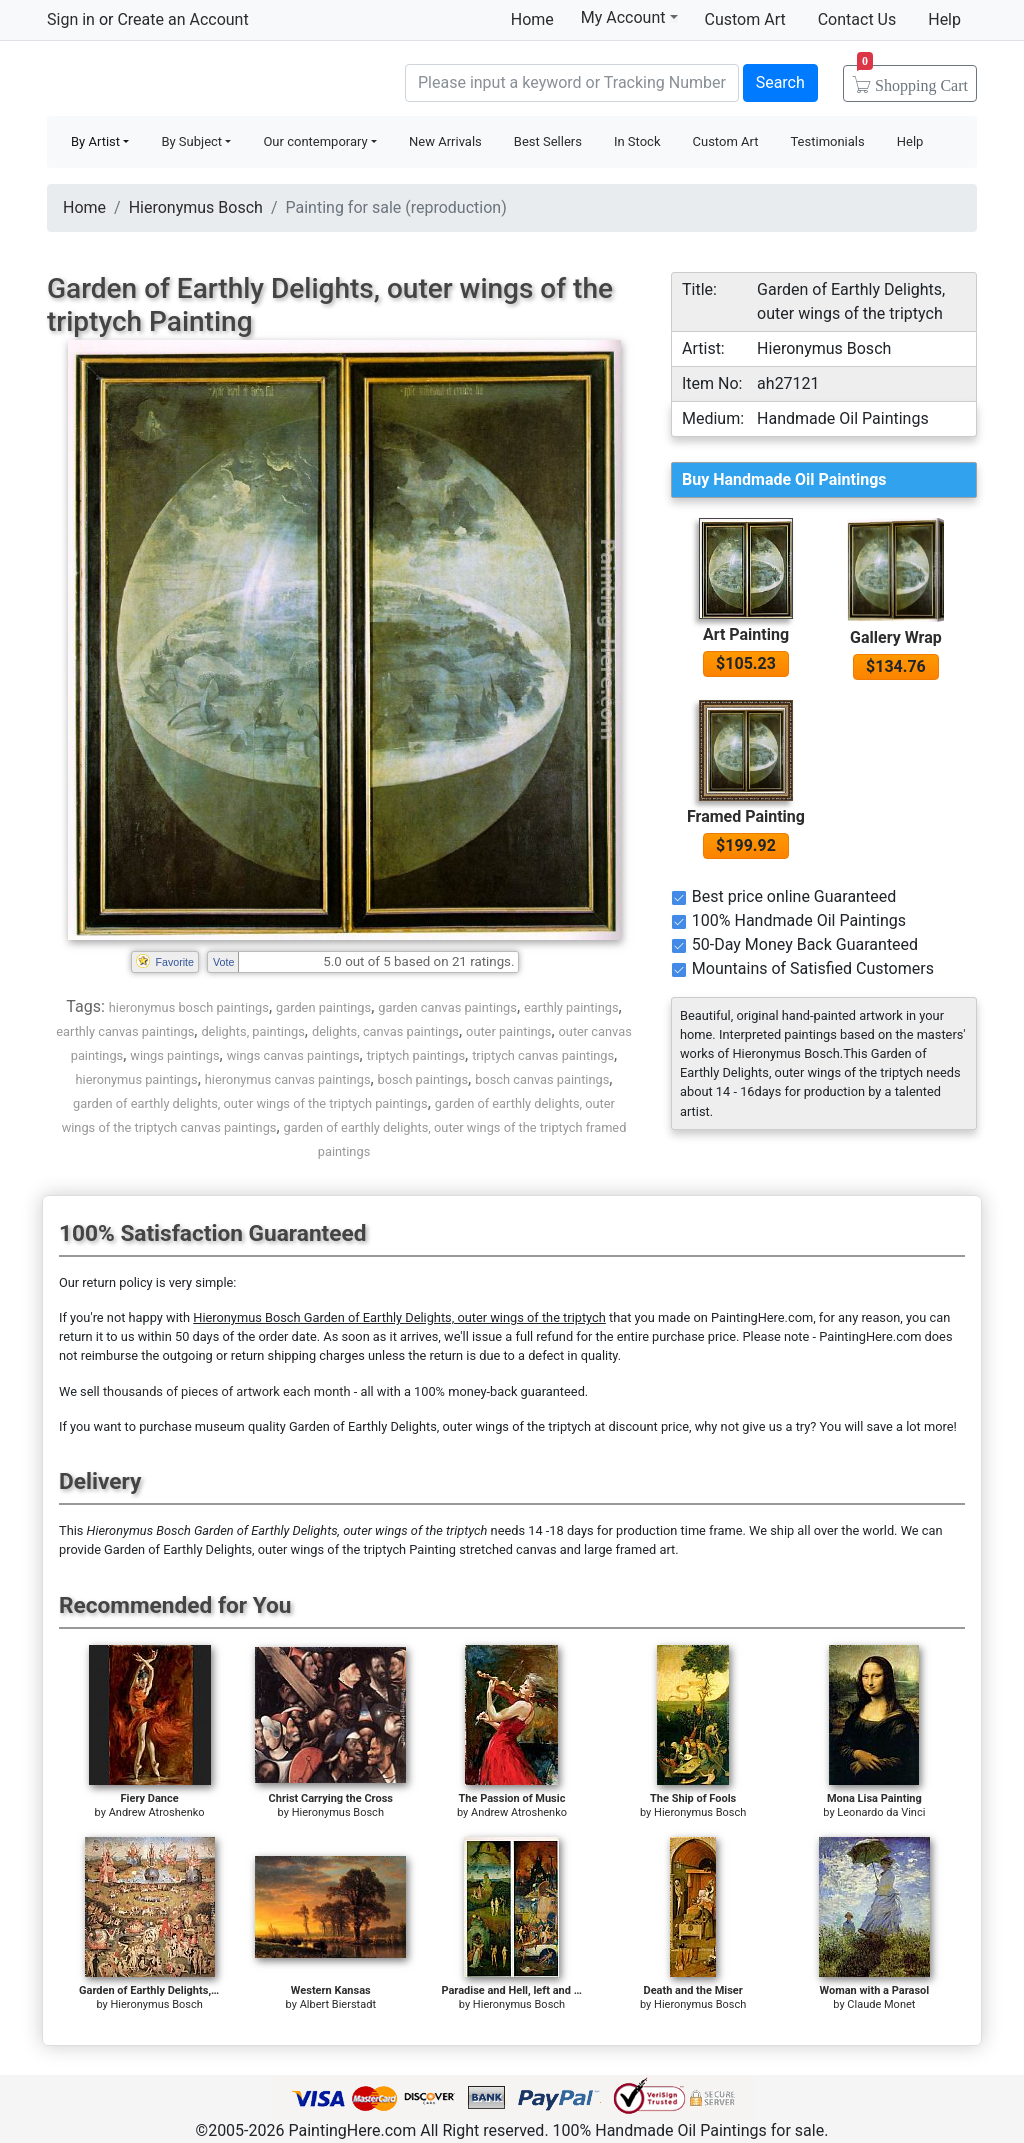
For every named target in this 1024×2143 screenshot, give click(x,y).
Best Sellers (548, 141)
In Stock (637, 141)
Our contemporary (315, 141)
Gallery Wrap (896, 637)
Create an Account (182, 19)
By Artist (95, 141)
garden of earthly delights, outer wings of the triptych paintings (250, 1103)
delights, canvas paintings (385, 1031)
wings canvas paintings (293, 1055)
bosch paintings (423, 1079)
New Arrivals (445, 141)
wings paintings (174, 1055)
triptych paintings (416, 1055)
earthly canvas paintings (125, 1031)
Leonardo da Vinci (881, 1812)
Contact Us (857, 19)
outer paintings (508, 1031)
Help (944, 19)
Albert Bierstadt (338, 2004)
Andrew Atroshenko (157, 1812)
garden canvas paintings (447, 1007)
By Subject (191, 141)
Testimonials (827, 141)
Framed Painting (746, 816)
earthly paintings (571, 1007)
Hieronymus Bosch (196, 207)
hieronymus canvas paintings (288, 1079)
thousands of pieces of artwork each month (227, 1391)
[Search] (572, 83)
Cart (912, 79)
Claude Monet (881, 2004)
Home (532, 19)
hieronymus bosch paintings (189, 1007)
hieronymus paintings (137, 1079)
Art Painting (746, 634)
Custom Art (745, 19)
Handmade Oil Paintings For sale (197, 80)
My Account (629, 17)
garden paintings (323, 1007)
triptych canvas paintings (543, 1055)
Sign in (71, 19)
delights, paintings (252, 1031)
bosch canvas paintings (542, 1079)
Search (780, 82)
